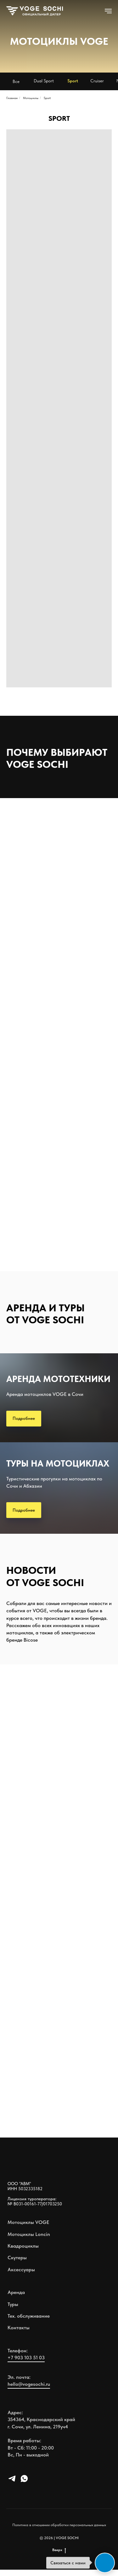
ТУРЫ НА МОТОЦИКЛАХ (57, 1463)
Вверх (59, 2550)
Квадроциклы (23, 2246)
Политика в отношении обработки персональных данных (59, 2525)
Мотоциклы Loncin (29, 2234)
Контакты (19, 2328)
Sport (47, 98)
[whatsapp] (24, 2481)
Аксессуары (21, 2270)
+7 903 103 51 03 (26, 2358)
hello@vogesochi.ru (29, 2384)
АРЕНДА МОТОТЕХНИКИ (58, 1378)
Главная (12, 98)
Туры (13, 2304)
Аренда (16, 2292)
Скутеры (17, 2258)
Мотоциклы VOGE (28, 2222)
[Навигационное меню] (108, 11)
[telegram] (12, 2481)
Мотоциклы (30, 98)
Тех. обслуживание (29, 2316)
